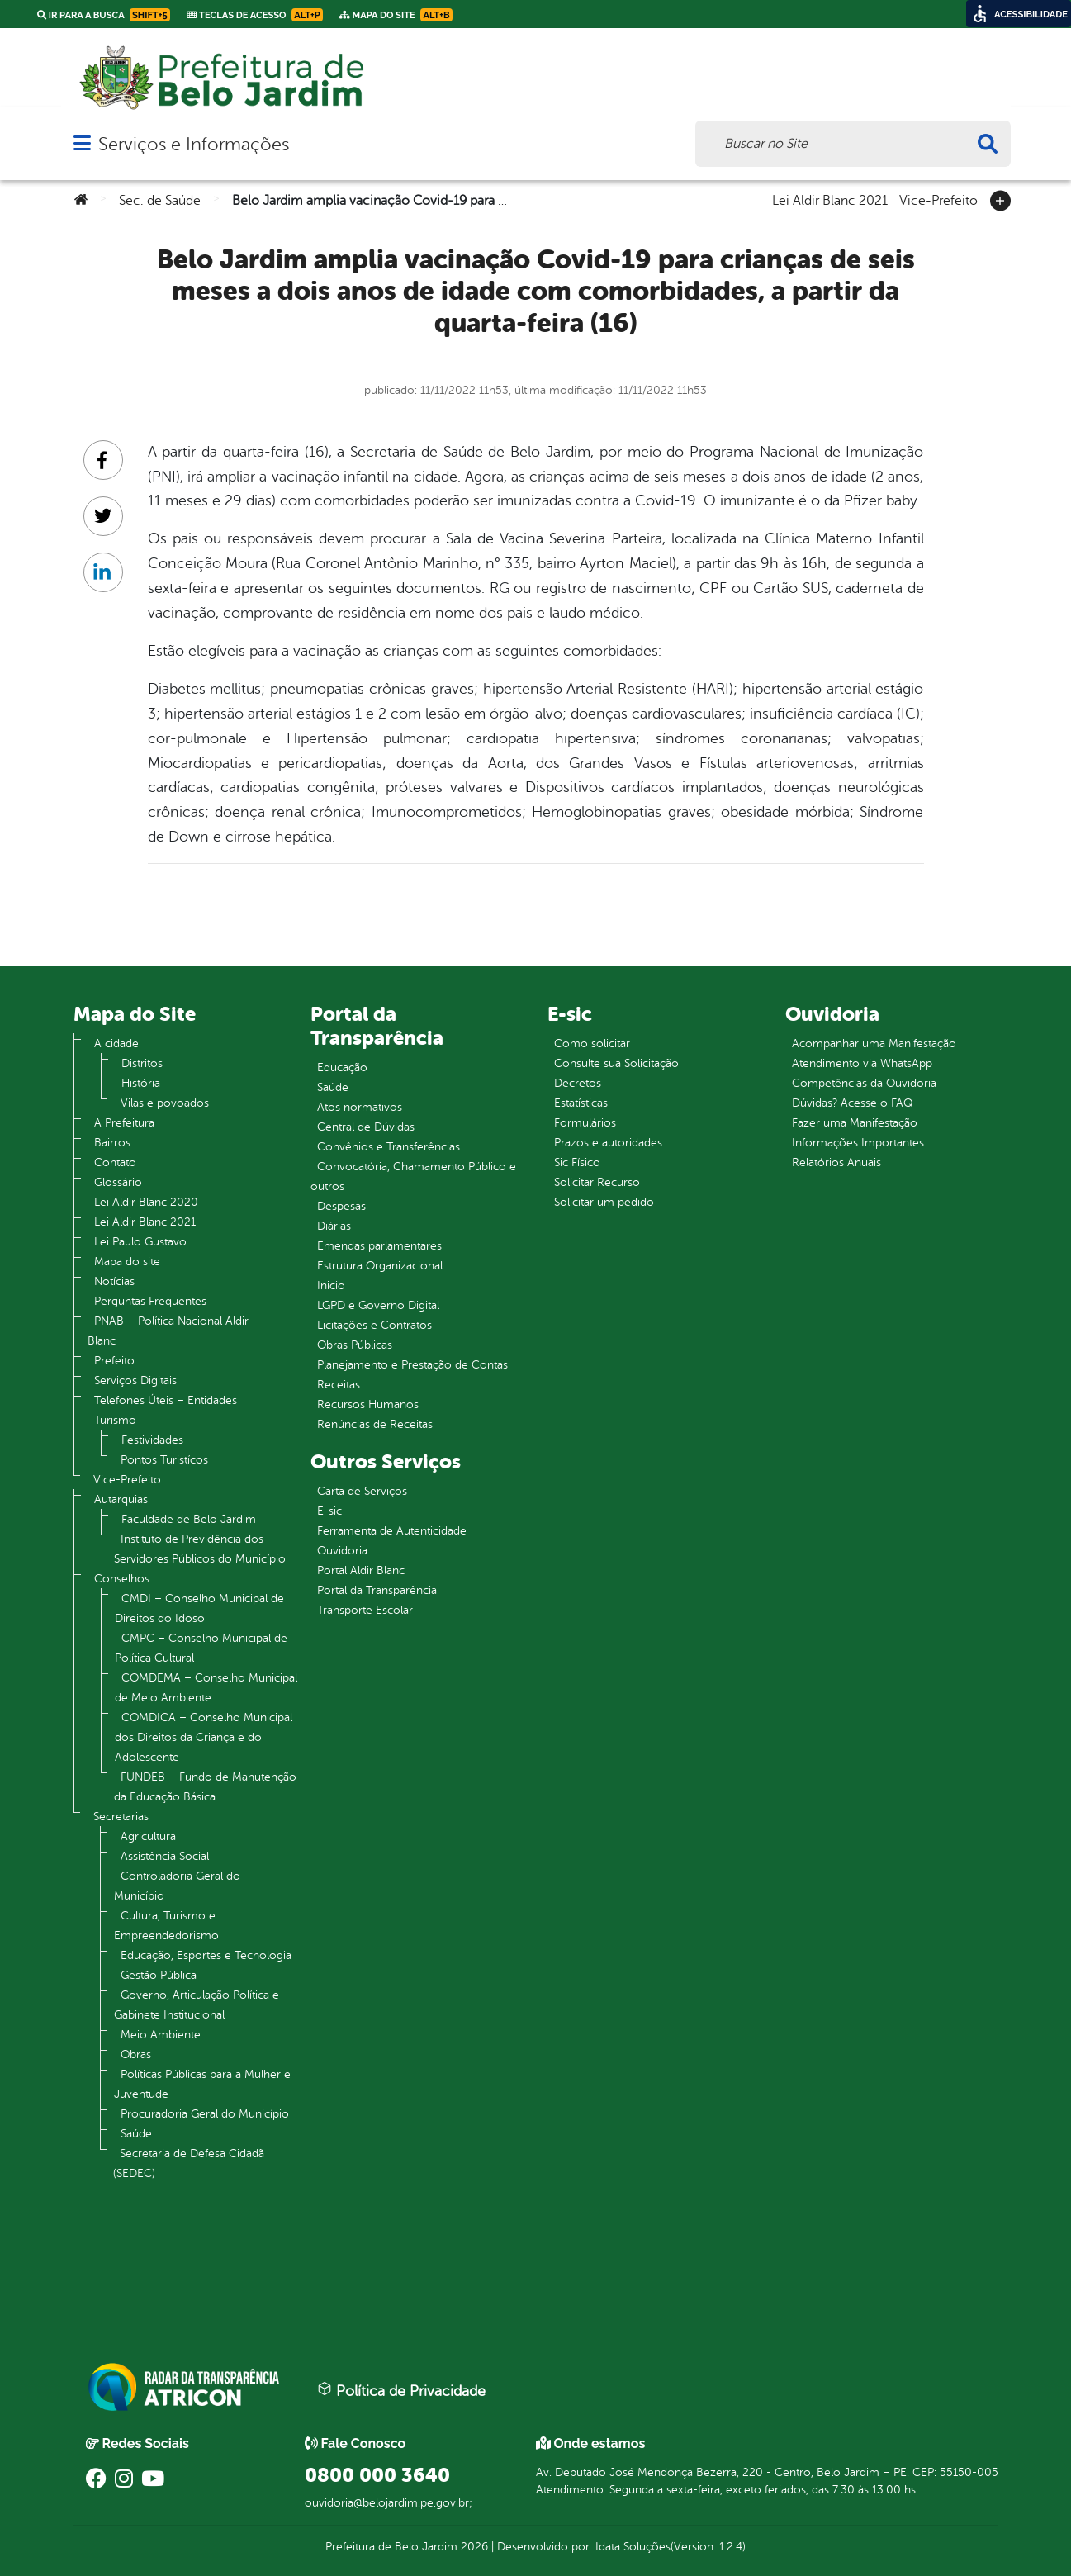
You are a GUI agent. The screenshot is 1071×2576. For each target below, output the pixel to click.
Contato (115, 1162)
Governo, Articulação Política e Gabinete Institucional (196, 2005)
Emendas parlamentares (379, 1246)
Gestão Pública (159, 1975)
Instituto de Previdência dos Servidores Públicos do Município (200, 1549)
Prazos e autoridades (608, 1142)
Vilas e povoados (165, 1103)
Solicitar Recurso (597, 1182)
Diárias (334, 1226)
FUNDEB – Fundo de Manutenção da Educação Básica (205, 1787)
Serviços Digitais (135, 1380)
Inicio (331, 1285)
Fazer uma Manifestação (854, 1123)
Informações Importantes (858, 1142)
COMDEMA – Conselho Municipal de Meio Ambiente (206, 1688)
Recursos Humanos (368, 1404)
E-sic (329, 1511)
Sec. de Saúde (160, 200)
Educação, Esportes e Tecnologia (206, 1955)
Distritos (142, 1063)
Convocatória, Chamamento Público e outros (413, 1176)
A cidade (116, 1043)
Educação (342, 1067)
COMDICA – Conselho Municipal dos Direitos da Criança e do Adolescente (203, 1737)
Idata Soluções (633, 2546)
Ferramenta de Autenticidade (392, 1531)
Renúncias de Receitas (375, 1424)
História (140, 1083)
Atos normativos (359, 1107)
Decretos (577, 1083)
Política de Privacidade (401, 2390)
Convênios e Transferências (388, 1147)
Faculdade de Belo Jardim (188, 1519)
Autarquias (121, 1499)
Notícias (114, 1281)
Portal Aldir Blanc (361, 1570)
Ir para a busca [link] (103, 15)
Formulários (585, 1123)
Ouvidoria (342, 1550)
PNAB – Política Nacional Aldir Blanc (168, 1331)
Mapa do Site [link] (396, 15)
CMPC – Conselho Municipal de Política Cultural (201, 1648)
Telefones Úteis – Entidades (165, 1400)
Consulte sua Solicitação (616, 1063)
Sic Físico (577, 1162)
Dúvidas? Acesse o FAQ (852, 1103)
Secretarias (121, 1816)
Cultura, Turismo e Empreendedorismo (166, 1925)
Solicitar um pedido (604, 1202)
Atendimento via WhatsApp (862, 1063)
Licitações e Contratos (374, 1325)
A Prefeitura (124, 1123)
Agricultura (148, 1836)
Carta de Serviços (362, 1491)
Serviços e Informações (193, 144)
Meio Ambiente (161, 2034)
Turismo (115, 1420)
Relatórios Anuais (836, 1162)
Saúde (136, 2134)
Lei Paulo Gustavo (140, 1242)
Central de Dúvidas (366, 1127)
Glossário (118, 1182)
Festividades (152, 1440)
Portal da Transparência (377, 1590)
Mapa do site (127, 1261)
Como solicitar (592, 1043)
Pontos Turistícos (164, 1460)
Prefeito (114, 1360)
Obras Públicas (354, 1345)
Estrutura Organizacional (380, 1266)
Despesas (341, 1206)
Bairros (112, 1142)
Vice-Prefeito (938, 199)
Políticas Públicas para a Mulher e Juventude (202, 2084)
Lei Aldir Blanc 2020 (146, 1202)
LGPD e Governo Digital (378, 1305)
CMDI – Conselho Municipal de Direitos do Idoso (199, 1608)
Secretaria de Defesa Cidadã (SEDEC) (188, 2163)
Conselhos (121, 1579)
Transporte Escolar (365, 1610)
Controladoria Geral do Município (177, 1886)
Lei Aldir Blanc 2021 (830, 199)
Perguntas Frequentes (150, 1301)
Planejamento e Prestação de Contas (412, 1365)
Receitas (338, 1384)
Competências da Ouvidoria (864, 1083)
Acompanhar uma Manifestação (874, 1043)
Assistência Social (165, 1856)
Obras (136, 2054)
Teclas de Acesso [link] (255, 15)
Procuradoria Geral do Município (205, 2114)
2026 (472, 2546)
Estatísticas (581, 1103)
